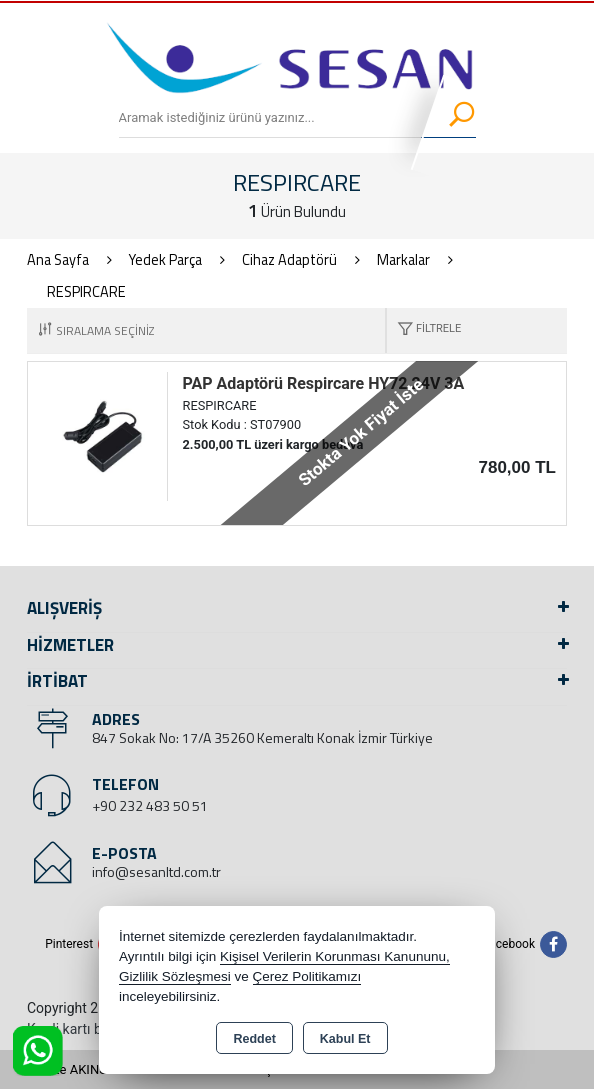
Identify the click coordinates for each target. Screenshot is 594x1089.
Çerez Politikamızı (307, 976)
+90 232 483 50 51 (150, 805)
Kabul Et (345, 1039)
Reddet (254, 1039)
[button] (424, 330)
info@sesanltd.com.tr (156, 871)
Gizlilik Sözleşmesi (175, 976)
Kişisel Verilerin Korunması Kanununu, (335, 956)
